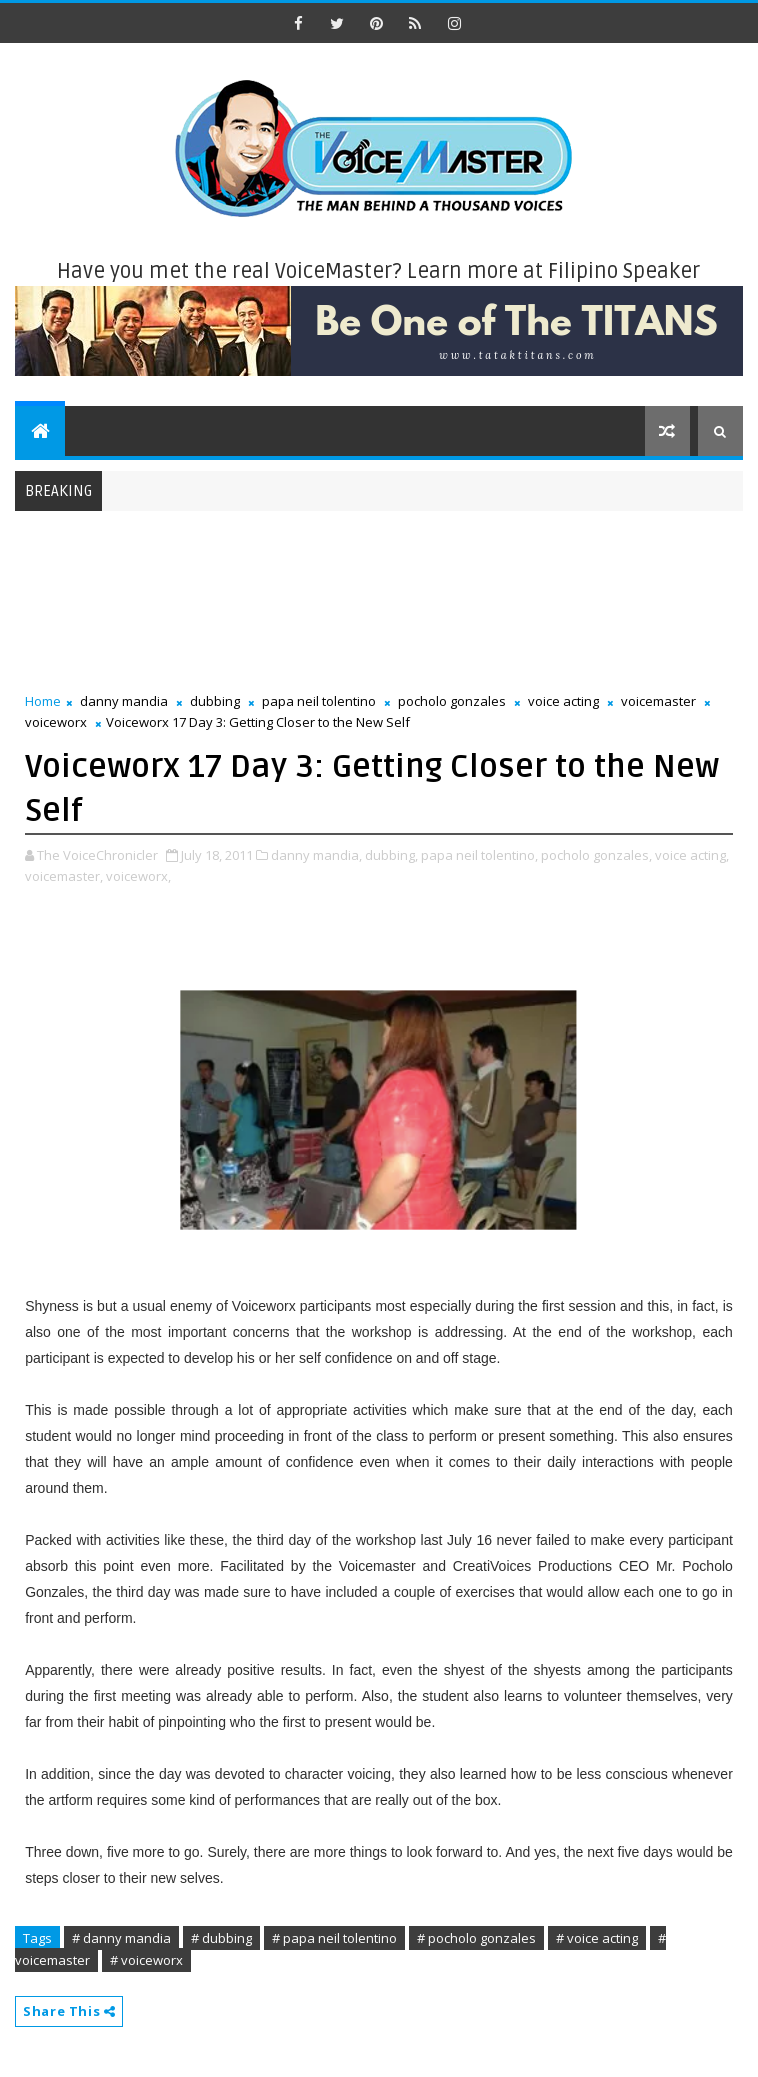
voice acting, (692, 855)
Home (43, 701)
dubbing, (391, 855)
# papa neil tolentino (334, 1938)
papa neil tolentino (319, 701)
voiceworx (56, 722)
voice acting (563, 701)
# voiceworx (146, 1960)
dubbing (215, 701)
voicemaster (658, 701)
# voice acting (597, 1938)
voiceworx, (138, 876)
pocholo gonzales (452, 701)
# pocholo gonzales (476, 1938)
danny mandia (124, 701)
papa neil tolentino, (479, 855)
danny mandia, (316, 855)
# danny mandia (121, 1938)
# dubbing (221, 1938)
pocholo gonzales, (596, 855)
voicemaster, (64, 876)
